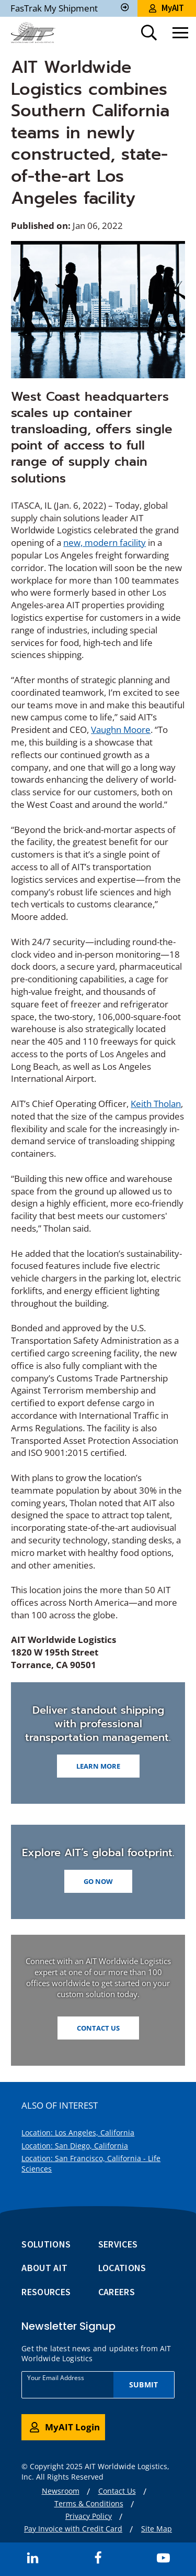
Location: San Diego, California (74, 2146)
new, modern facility (104, 542)
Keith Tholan (156, 1104)
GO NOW (98, 1881)
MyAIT (166, 8)
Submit (143, 2384)
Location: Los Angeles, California (77, 2132)
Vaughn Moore (121, 730)
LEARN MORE (98, 1766)
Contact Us (98, 2028)
